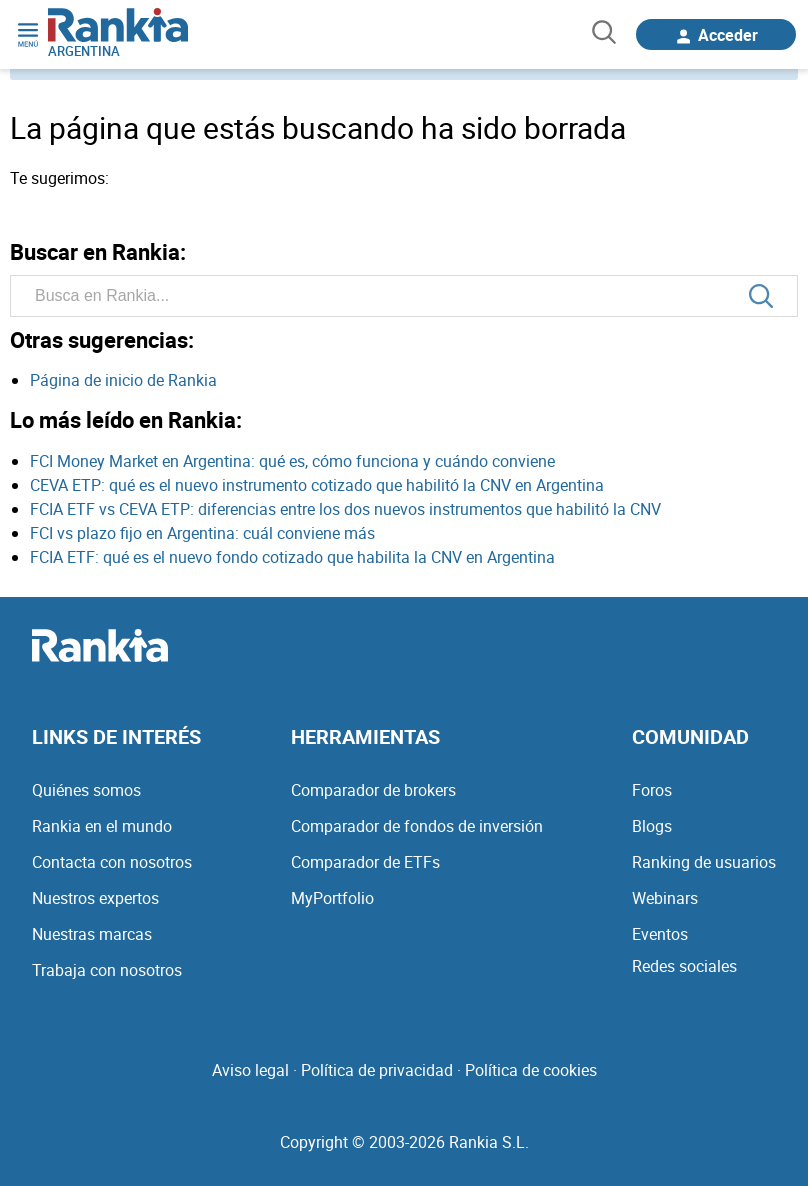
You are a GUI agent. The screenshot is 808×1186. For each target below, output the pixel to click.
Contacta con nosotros (112, 862)
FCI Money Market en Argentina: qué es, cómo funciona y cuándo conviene (292, 461)
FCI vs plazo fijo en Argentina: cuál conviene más (202, 533)
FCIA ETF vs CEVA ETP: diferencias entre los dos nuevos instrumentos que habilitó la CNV (345, 509)
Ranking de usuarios (704, 862)
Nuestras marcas (92, 934)
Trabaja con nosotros (107, 970)
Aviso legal (250, 1070)
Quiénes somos (86, 790)
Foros (652, 790)
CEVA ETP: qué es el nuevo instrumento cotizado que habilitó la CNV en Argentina (317, 485)
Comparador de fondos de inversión (417, 826)
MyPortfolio (332, 898)
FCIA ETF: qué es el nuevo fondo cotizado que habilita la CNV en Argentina (292, 557)
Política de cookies (531, 1070)
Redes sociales (684, 966)
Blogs (652, 826)
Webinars (665, 898)
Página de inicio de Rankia (123, 380)
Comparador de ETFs (365, 862)
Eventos (660, 934)
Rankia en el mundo (102, 826)
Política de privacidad (377, 1070)
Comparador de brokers (373, 790)
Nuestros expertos (95, 898)
